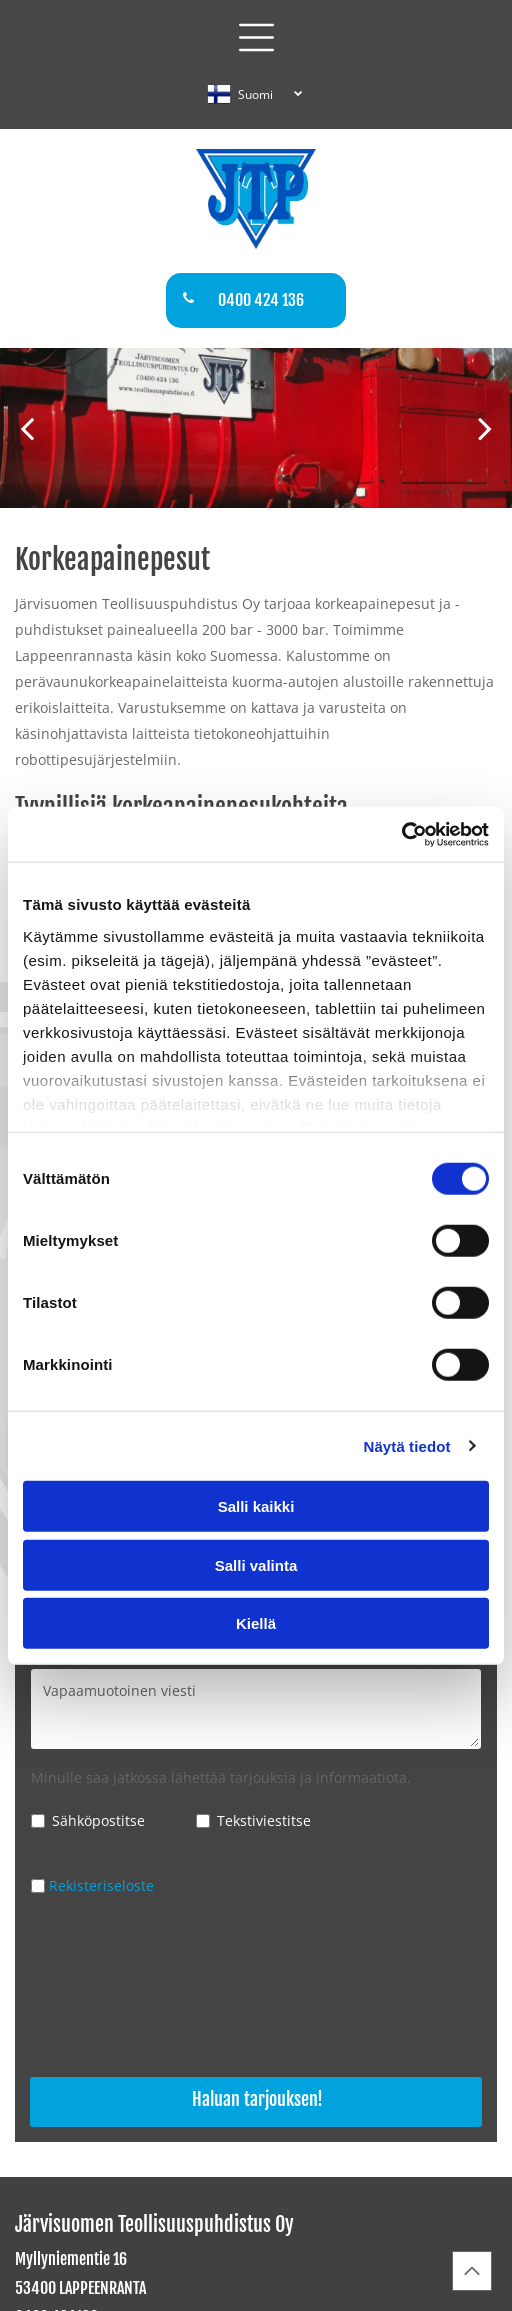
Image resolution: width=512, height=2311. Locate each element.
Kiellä (256, 1623)
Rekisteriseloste (101, 1885)
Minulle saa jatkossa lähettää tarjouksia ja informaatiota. (221, 1777)
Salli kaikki (256, 1506)
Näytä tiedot (407, 1445)
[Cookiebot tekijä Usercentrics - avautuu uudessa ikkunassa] (401, 834)
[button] (256, 37)
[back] (27, 427)
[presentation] (113, 1989)
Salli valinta (256, 1564)
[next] (485, 427)
